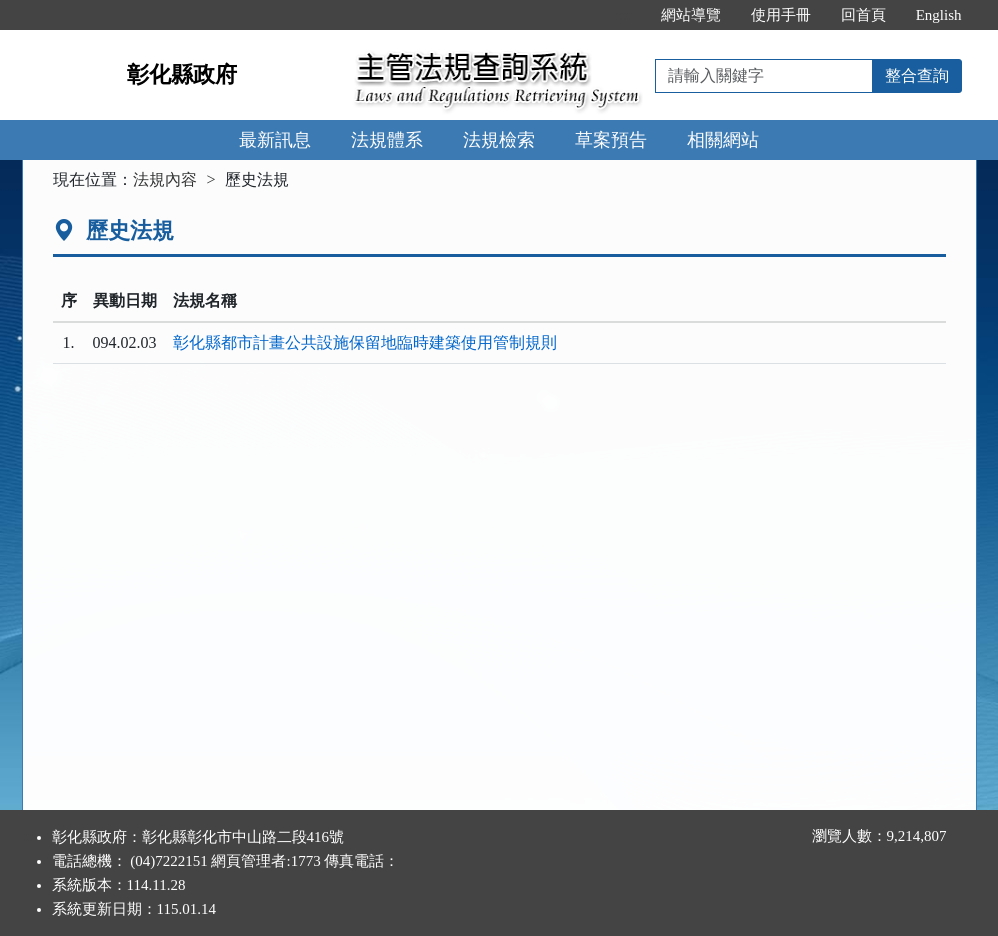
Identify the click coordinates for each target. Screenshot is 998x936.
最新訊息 (275, 140)
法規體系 (387, 140)
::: (624, 15)
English (939, 15)
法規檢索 (499, 140)
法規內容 (165, 179)
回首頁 (863, 15)
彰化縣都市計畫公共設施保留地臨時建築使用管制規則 (365, 342)
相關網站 (723, 140)
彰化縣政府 (182, 74)
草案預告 (611, 140)
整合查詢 (917, 75)
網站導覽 (691, 15)
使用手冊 (781, 15)
